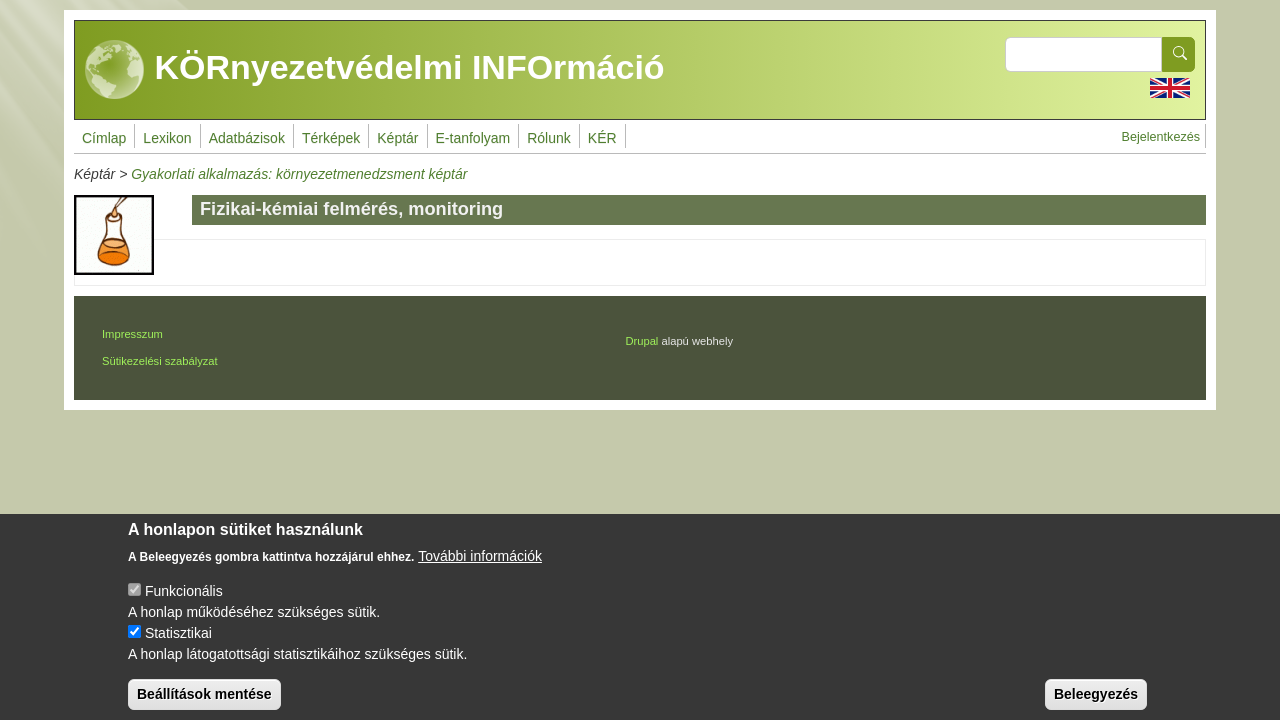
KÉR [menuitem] (602, 138)
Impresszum (132, 334)
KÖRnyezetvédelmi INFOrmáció (375, 70)
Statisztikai (178, 648)
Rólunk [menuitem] (549, 138)
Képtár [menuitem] (397, 138)
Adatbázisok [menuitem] (247, 138)
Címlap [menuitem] (104, 138)
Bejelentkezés (1161, 137)
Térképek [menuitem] (331, 138)
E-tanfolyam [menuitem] (473, 138)
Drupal (641, 341)
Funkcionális (184, 606)
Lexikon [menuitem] (167, 138)
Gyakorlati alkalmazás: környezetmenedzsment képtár (299, 174)
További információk (480, 571)
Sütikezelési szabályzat (160, 361)
